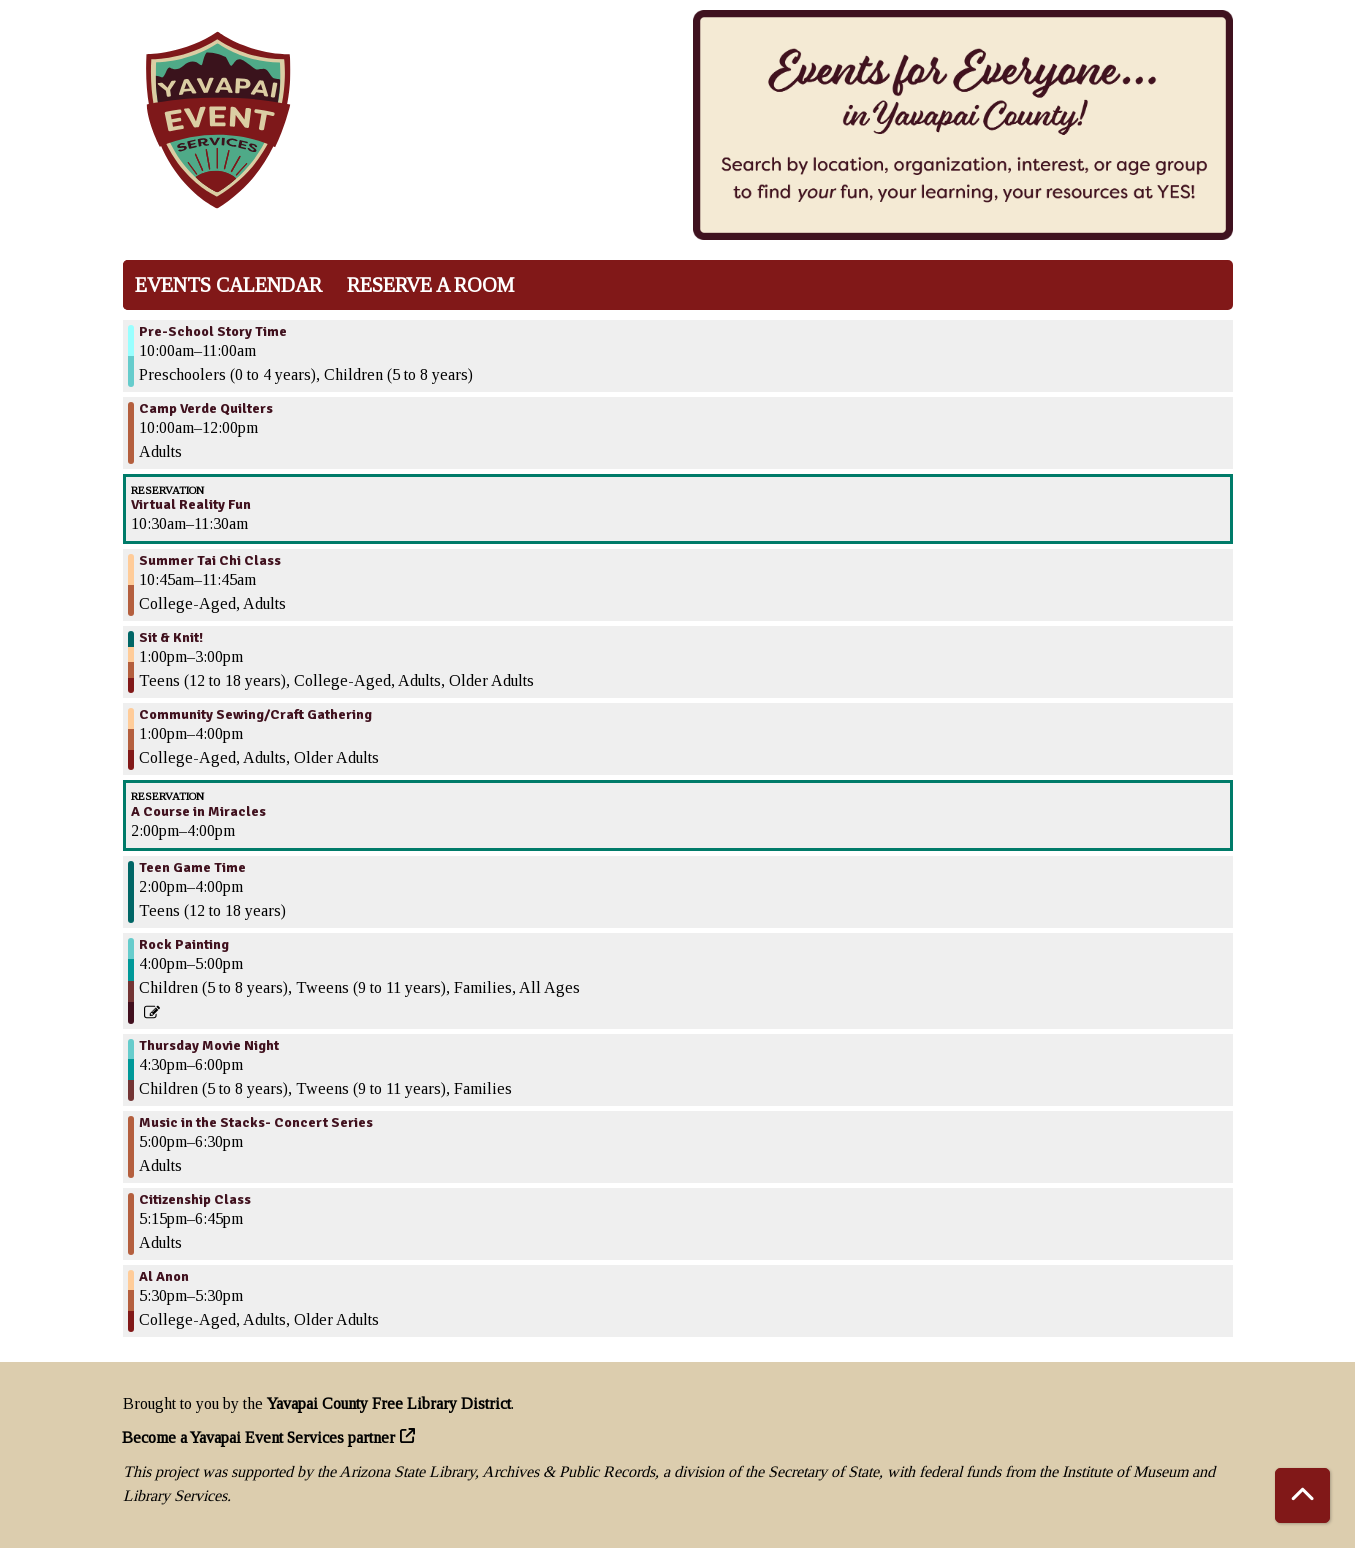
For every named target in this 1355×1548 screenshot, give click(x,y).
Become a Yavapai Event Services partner (259, 1437)
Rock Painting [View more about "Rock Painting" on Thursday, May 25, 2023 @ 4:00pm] (184, 945)
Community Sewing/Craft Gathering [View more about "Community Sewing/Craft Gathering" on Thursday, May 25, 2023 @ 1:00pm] (255, 715)
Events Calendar (228, 285)
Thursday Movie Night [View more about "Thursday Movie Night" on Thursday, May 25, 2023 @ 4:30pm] (209, 1046)
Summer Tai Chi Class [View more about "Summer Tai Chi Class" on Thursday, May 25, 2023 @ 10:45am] (210, 561)
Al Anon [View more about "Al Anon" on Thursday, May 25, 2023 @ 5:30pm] (164, 1277)
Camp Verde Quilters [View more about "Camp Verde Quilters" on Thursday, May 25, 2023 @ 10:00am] (206, 409)
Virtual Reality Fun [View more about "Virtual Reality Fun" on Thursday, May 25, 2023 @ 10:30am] (191, 505)
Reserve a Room (430, 285)
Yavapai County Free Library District (389, 1403)
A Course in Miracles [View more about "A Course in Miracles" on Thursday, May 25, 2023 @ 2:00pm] (198, 812)
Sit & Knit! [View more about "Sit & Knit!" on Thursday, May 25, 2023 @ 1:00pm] (171, 638)
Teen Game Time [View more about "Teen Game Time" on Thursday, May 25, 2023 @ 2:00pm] (192, 868)
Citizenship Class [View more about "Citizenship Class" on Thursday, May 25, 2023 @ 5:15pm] (195, 1200)
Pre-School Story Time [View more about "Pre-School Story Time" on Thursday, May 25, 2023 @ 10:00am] (213, 332)
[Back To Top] (1302, 1495)
